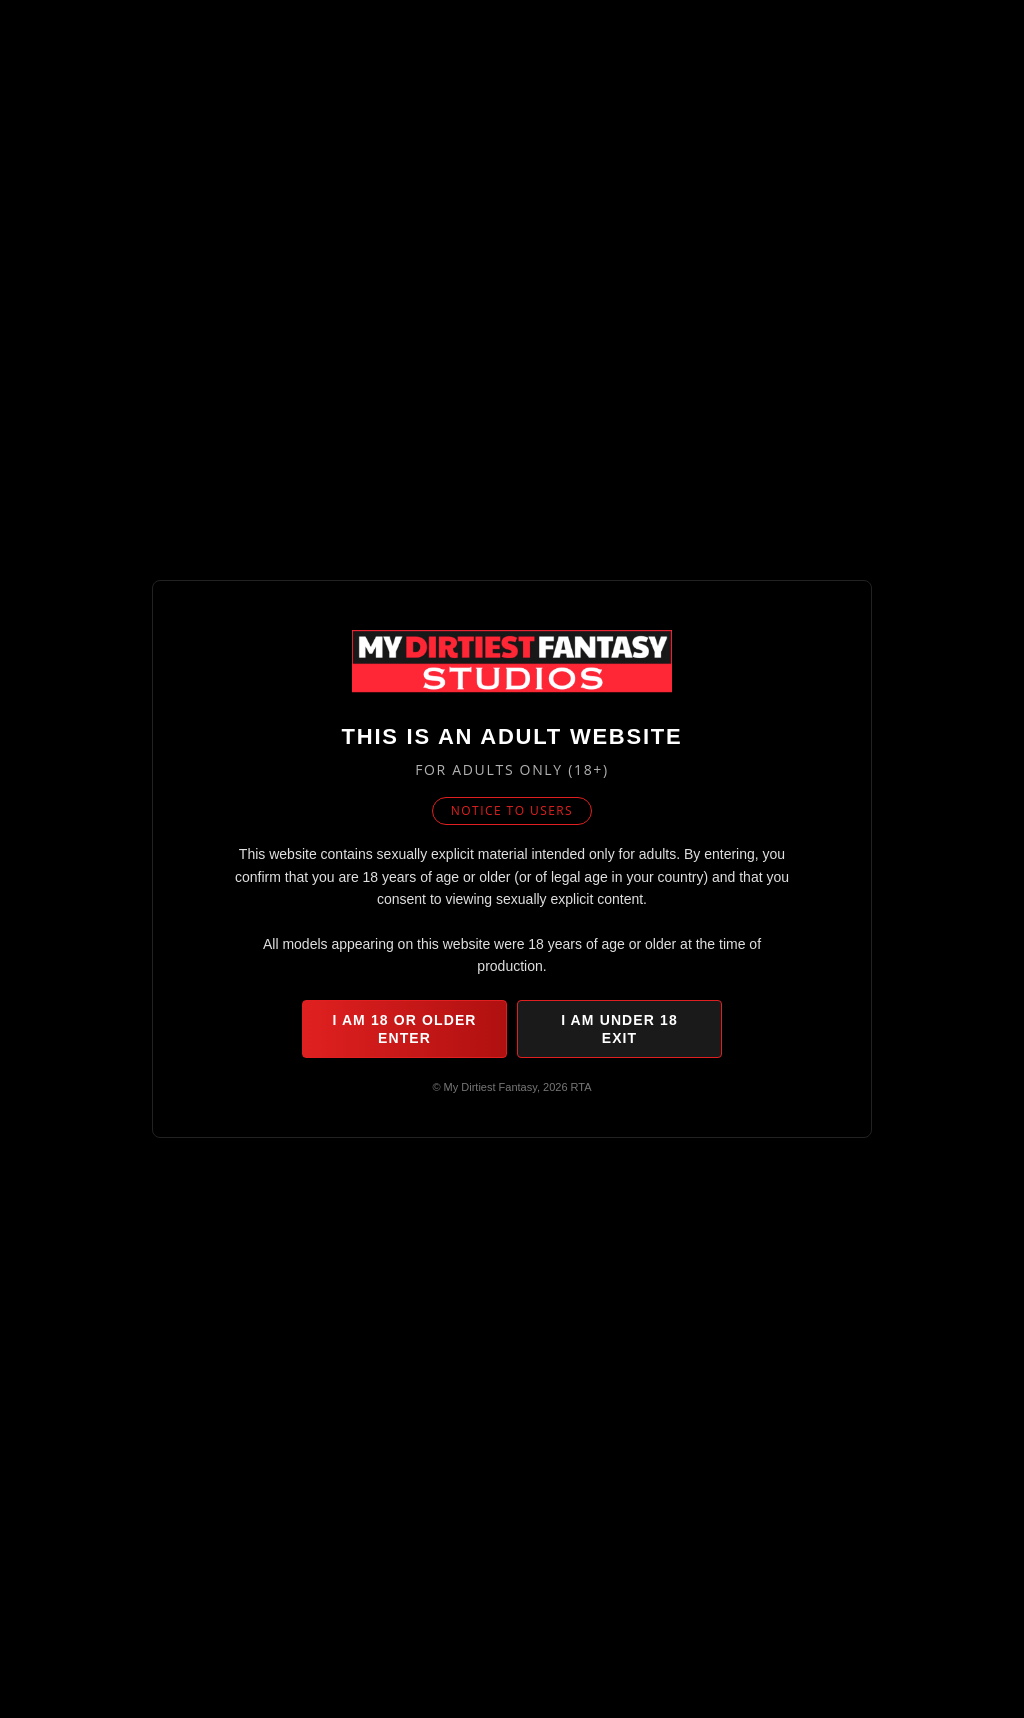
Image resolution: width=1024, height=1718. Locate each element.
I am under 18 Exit (619, 1029)
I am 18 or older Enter (404, 1029)
